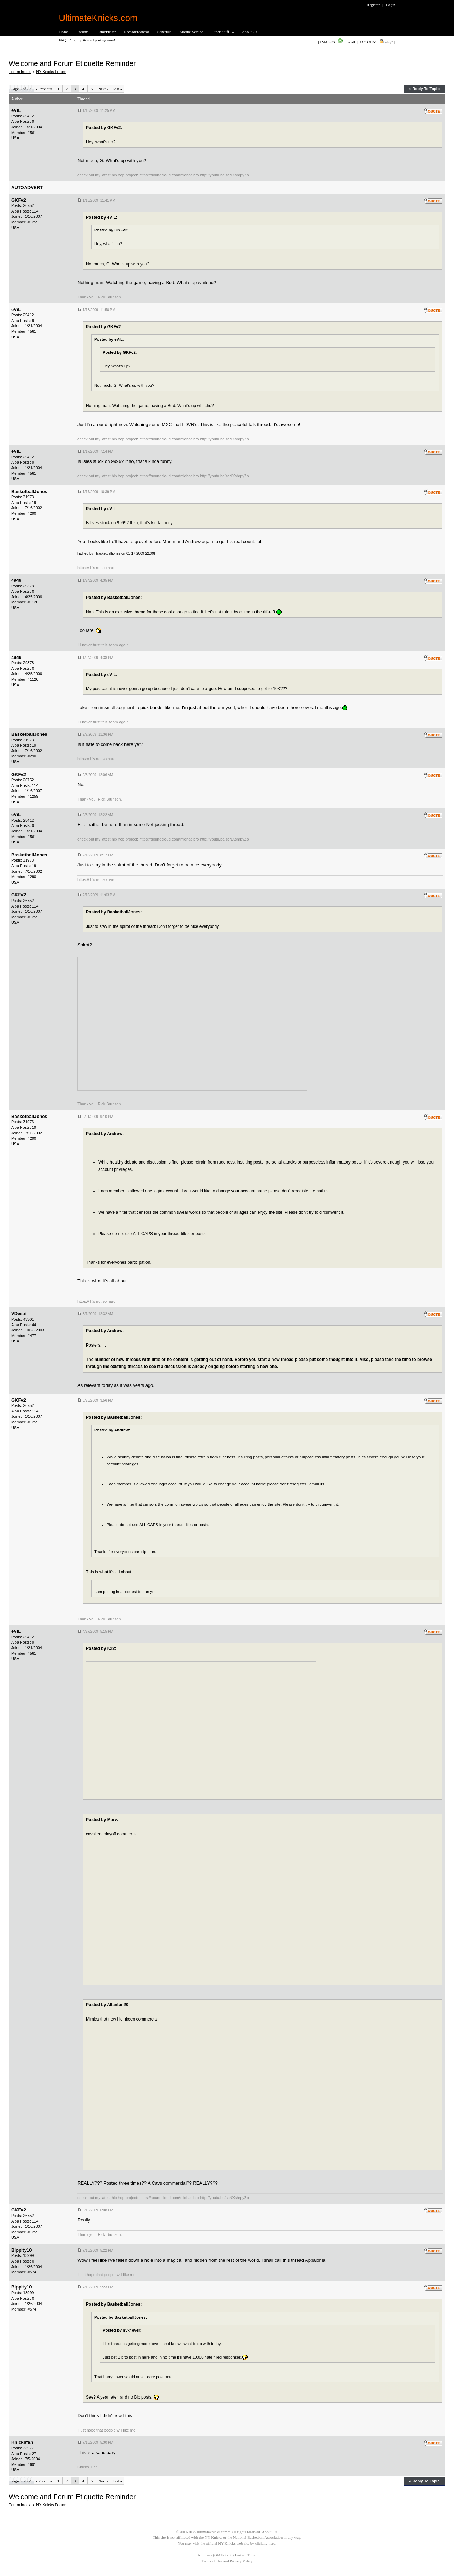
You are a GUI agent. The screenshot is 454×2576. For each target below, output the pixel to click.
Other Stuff (221, 32)
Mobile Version (191, 31)
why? (389, 42)
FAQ (62, 40)
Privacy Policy (241, 2561)
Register (373, 4)
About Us (249, 31)
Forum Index (20, 71)
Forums (83, 31)
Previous (44, 89)
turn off (349, 42)
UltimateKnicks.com (98, 18)
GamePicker (106, 31)
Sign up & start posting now (92, 40)
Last (117, 89)
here (272, 2543)
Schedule (164, 31)
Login (390, 4)
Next (103, 89)
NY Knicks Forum (51, 71)
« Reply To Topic (424, 89)
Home (64, 31)
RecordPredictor (136, 31)
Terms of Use (212, 2561)
